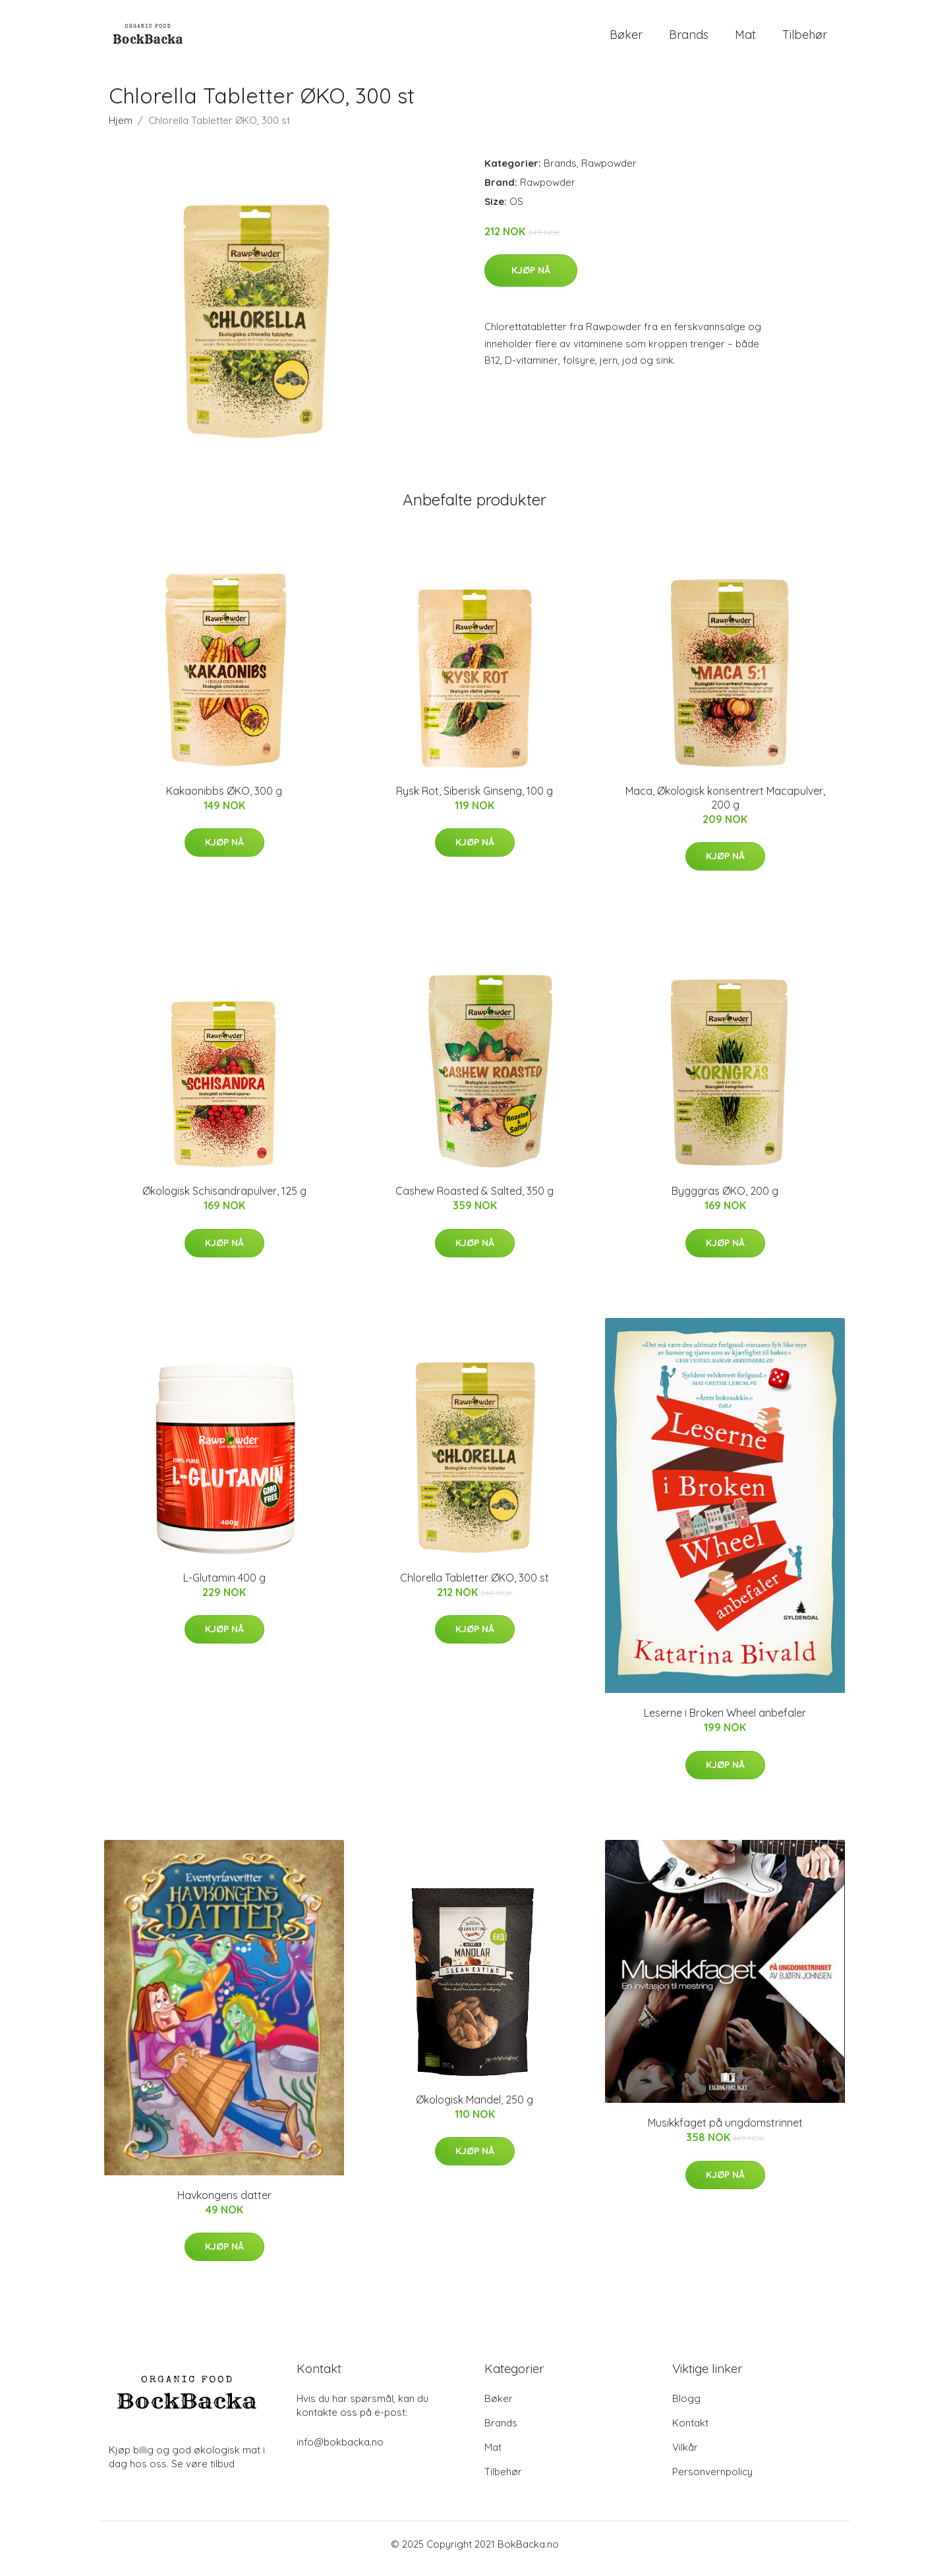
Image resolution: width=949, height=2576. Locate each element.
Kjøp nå (530, 279)
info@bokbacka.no (340, 2451)
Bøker (626, 39)
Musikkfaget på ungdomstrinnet (725, 2131)
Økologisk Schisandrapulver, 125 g (224, 1200)
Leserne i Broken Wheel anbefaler (725, 1722)
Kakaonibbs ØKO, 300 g (224, 800)
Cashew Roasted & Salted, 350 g (474, 1200)
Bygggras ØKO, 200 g (725, 1200)
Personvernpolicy (712, 2481)
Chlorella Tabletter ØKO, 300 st (474, 1586)
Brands (688, 39)
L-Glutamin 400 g (224, 1586)
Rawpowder (609, 172)
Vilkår (685, 2456)
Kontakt (690, 2432)
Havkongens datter (224, 2204)
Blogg (686, 2407)
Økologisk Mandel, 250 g (474, 2108)
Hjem (120, 129)
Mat (745, 39)
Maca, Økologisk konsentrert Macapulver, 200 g (725, 806)
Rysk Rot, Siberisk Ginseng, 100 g (474, 800)
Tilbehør (804, 39)
